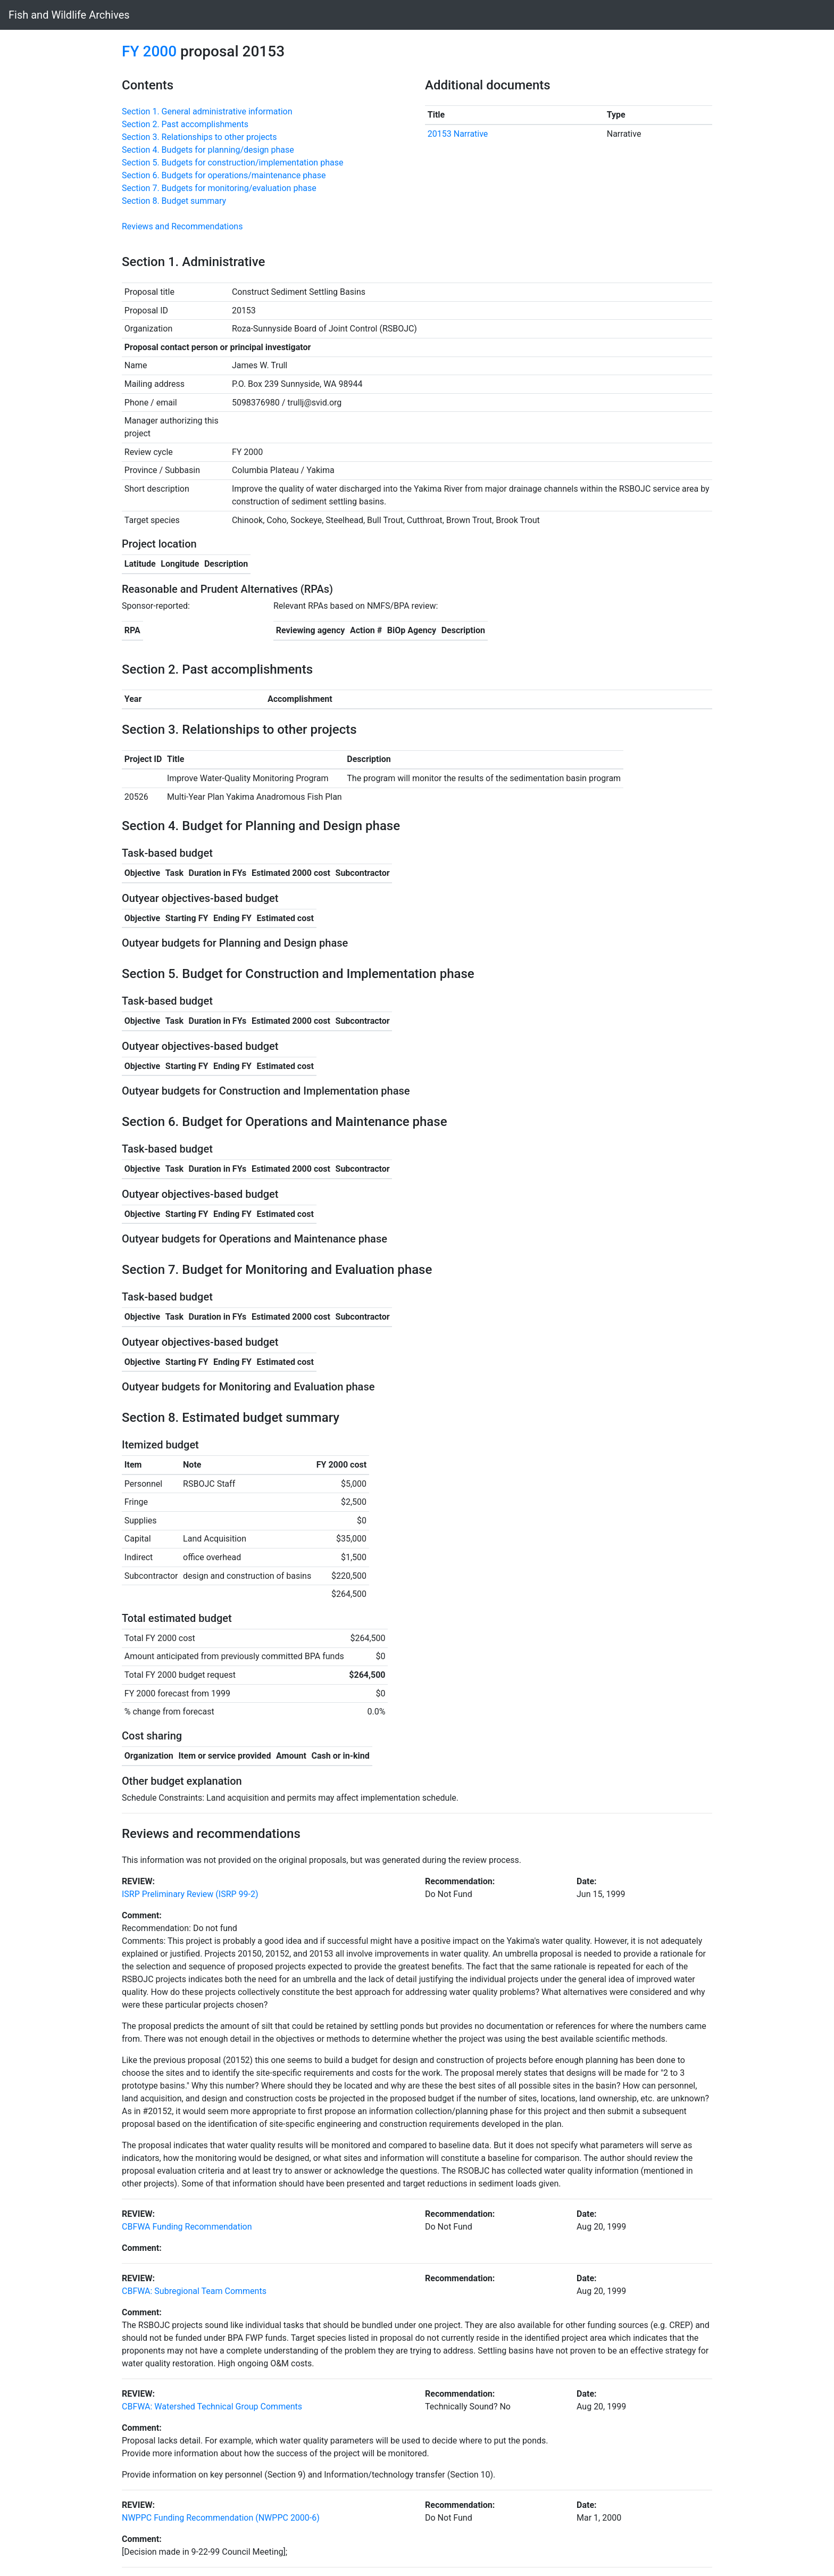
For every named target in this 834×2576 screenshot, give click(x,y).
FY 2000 (149, 51)
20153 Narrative (458, 134)
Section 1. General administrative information (207, 111)
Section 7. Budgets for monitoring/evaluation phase (219, 188)
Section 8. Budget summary (174, 201)
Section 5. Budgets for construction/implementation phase (232, 163)
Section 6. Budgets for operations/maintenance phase (224, 175)
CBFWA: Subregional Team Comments (194, 2291)
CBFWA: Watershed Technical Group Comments (212, 2406)
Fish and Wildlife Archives (69, 15)
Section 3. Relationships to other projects (199, 137)
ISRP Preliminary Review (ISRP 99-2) (190, 1894)
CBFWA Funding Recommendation (187, 2227)
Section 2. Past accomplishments (185, 124)
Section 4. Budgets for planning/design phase (208, 150)
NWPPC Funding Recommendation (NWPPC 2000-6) (221, 2518)
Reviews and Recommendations (182, 226)
